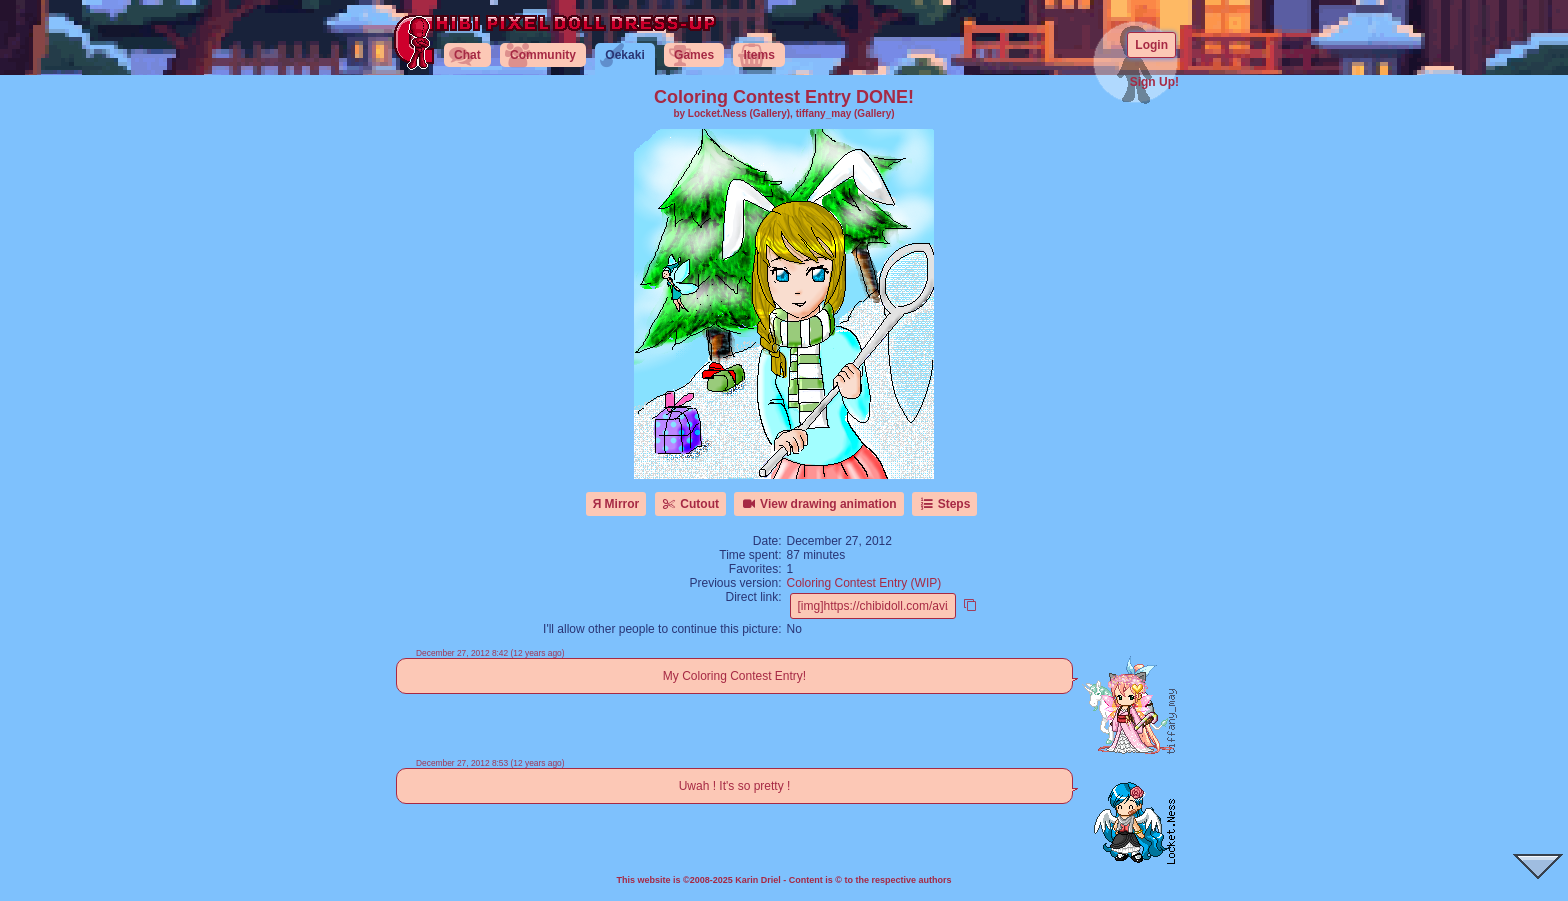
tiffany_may (824, 113)
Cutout (690, 504)
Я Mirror (616, 504)
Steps (944, 504)
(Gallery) (770, 113)
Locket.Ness (717, 113)
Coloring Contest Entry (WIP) (864, 583)
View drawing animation (818, 504)
